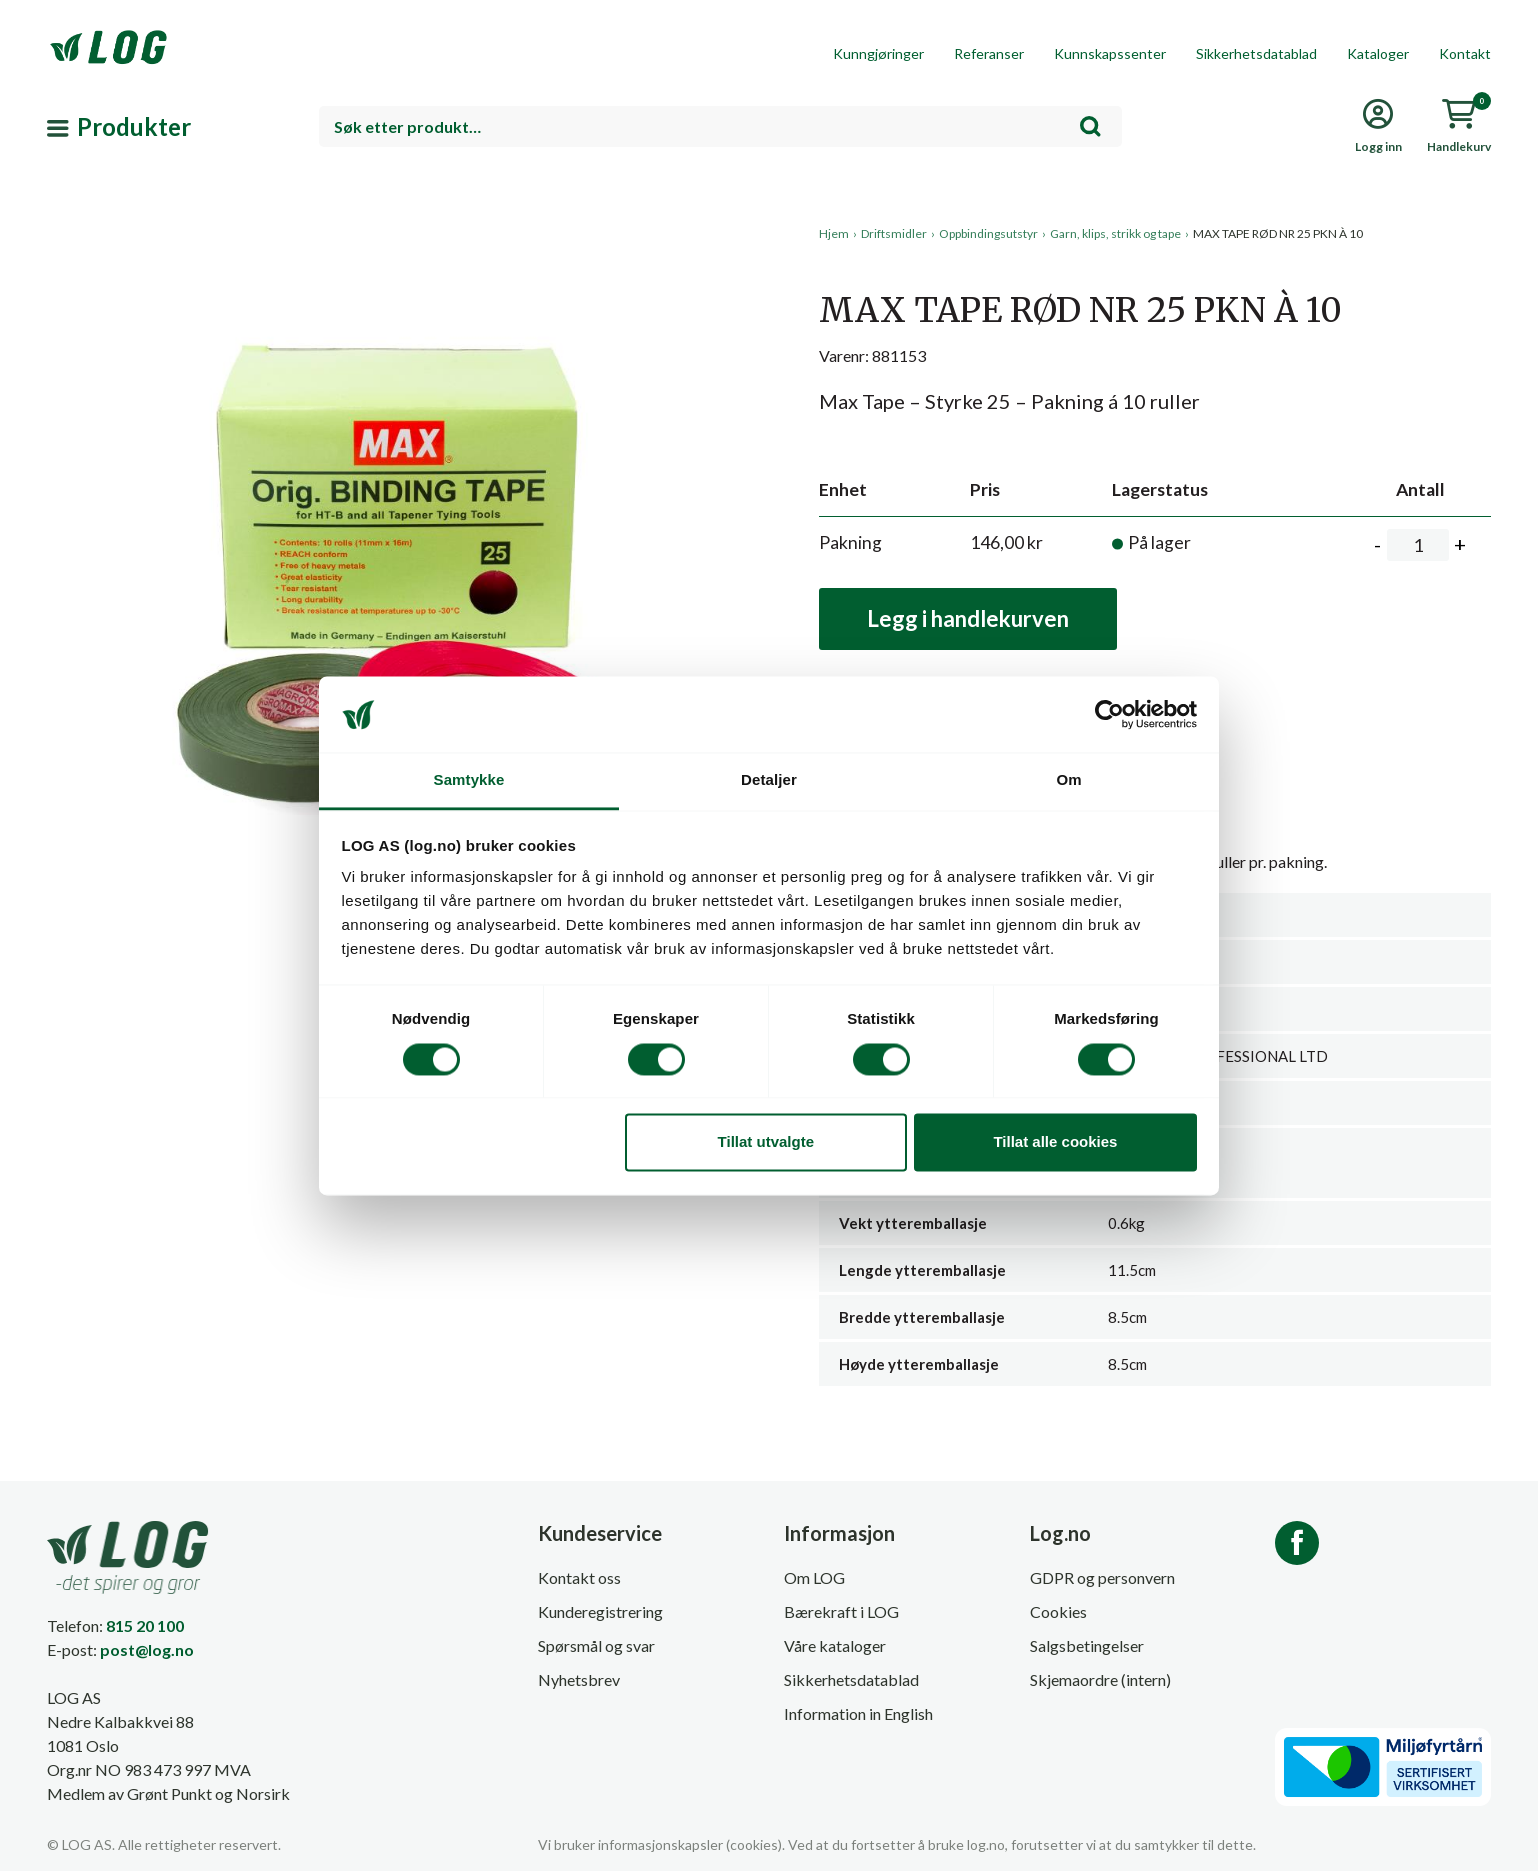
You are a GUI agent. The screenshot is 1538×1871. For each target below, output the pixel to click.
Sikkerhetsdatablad (1256, 53)
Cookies (1058, 1611)
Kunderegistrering (600, 1611)
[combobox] (721, 126)
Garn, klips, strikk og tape (1115, 233)
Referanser (989, 53)
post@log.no (147, 1649)
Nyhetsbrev (579, 1679)
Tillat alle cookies (1055, 1142)
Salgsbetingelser (1087, 1645)
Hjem (834, 233)
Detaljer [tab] (769, 780)
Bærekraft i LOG (841, 1611)
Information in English (858, 1713)
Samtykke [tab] (469, 780)
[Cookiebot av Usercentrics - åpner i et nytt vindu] (1109, 714)
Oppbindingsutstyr (988, 233)
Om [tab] (1068, 780)
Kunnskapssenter (1110, 53)
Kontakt (1465, 53)
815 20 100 (145, 1625)
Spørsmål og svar (596, 1645)
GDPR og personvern (1102, 1577)
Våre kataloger (835, 1645)
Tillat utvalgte (766, 1142)
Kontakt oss (579, 1577)
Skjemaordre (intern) (1100, 1679)
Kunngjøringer (878, 53)
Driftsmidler (894, 233)
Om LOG (814, 1577)
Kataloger (1378, 53)
